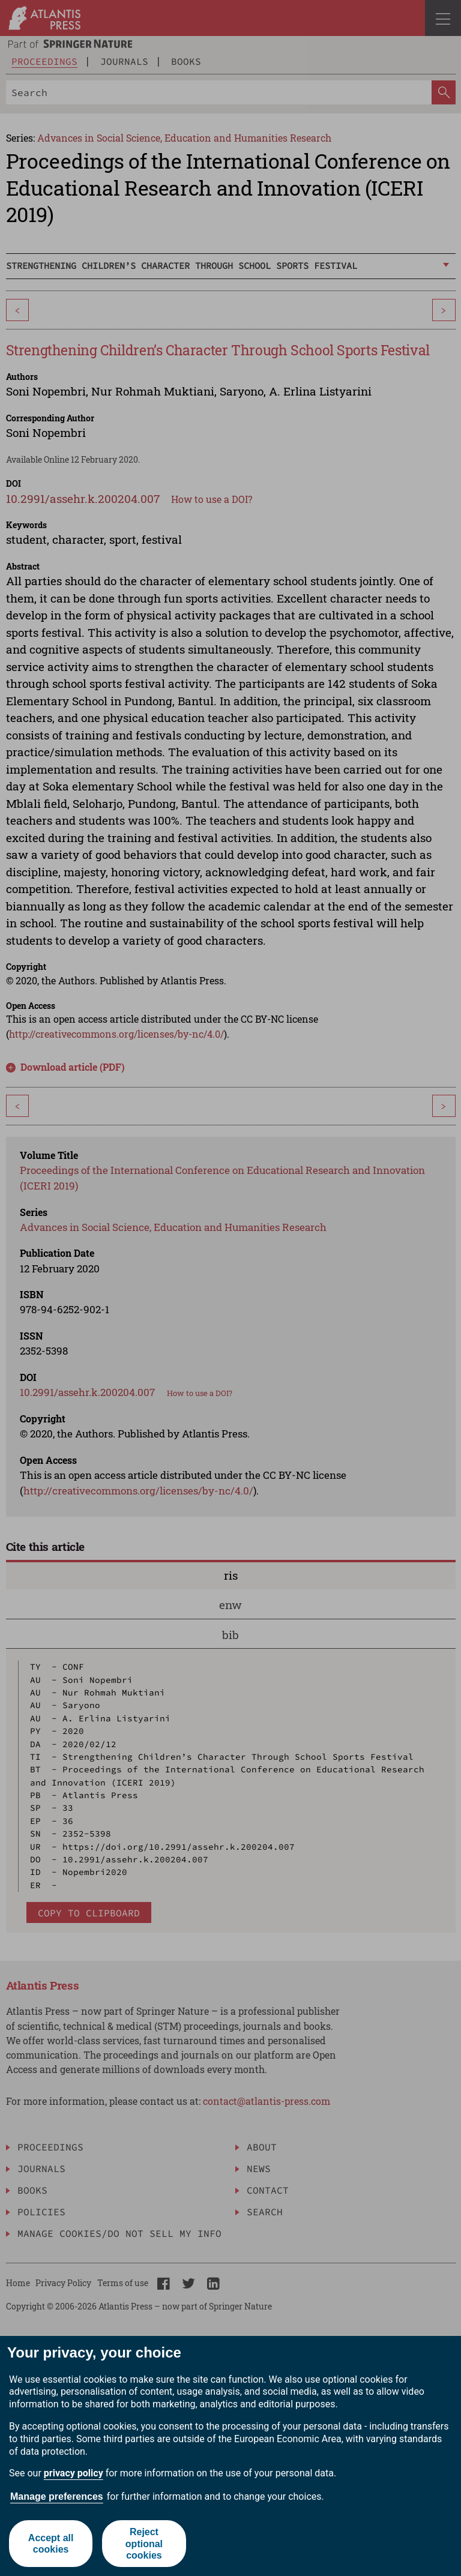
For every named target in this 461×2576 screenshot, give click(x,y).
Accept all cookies (51, 2543)
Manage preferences (56, 2496)
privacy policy (73, 2473)
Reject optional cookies (144, 2543)
